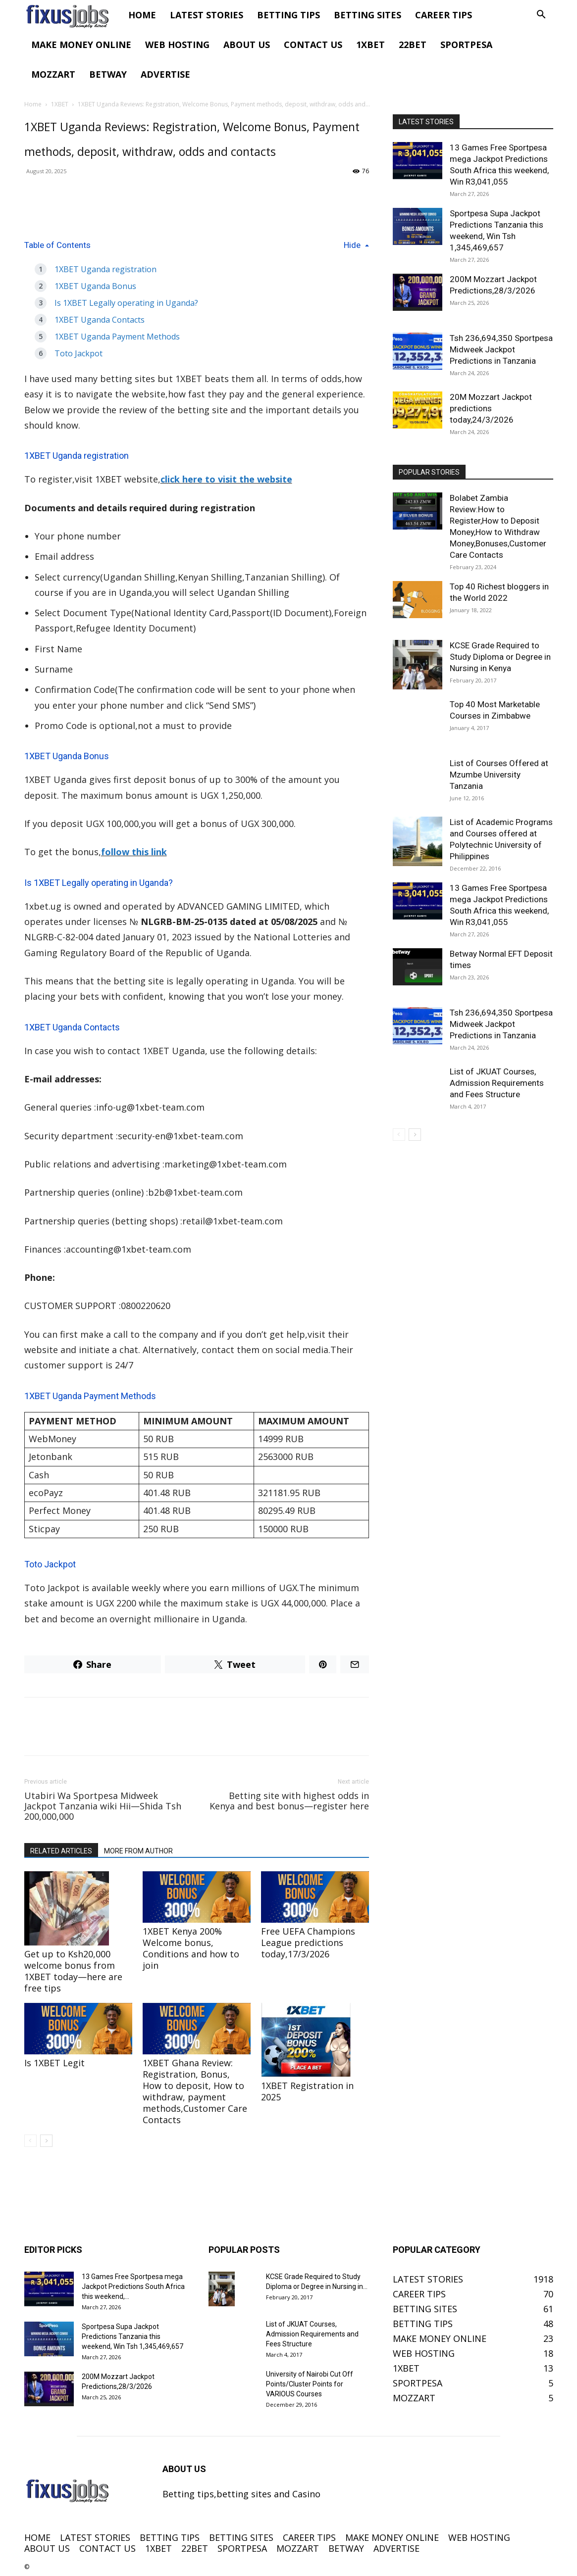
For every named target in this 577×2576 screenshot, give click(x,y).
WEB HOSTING (177, 44)
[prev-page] (30, 2141)
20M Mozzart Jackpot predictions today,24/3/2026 (491, 408)
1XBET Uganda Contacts (99, 319)
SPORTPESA (466, 44)
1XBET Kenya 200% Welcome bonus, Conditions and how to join (191, 1948)
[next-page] (46, 2141)
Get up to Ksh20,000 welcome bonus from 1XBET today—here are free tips (73, 1971)
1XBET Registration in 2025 (307, 2091)
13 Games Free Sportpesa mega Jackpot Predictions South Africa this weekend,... (133, 2286)
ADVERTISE (165, 74)
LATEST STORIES (206, 15)
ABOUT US (246, 44)
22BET (412, 44)
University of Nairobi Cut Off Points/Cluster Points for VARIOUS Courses (309, 2384)
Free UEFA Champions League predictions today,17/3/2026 (308, 1942)
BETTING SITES (367, 15)
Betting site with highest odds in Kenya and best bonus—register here (289, 1801)
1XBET (370, 44)
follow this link (134, 852)
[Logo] (72, 15)
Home (33, 104)
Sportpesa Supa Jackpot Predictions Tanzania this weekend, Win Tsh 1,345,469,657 (132, 2336)
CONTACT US (313, 44)
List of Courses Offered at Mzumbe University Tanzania (499, 774)
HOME (142, 15)
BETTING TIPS (288, 15)
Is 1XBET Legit (54, 2063)
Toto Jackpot (78, 353)
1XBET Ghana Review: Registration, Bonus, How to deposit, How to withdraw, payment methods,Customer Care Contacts (195, 2091)
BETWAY (108, 74)
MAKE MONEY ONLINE (81, 44)
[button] (541, 15)
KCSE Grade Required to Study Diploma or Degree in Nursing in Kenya (500, 656)
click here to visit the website (226, 479)
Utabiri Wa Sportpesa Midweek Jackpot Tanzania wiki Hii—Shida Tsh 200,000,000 (102, 1806)
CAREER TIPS (443, 15)
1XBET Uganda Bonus (95, 286)
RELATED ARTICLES (61, 1851)
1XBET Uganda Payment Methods (117, 336)
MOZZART (53, 74)
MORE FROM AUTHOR (138, 1851)
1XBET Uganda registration (105, 269)
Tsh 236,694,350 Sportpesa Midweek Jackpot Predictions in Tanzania (501, 349)
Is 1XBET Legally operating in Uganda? (126, 302)
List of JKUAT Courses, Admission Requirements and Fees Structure (497, 1083)
